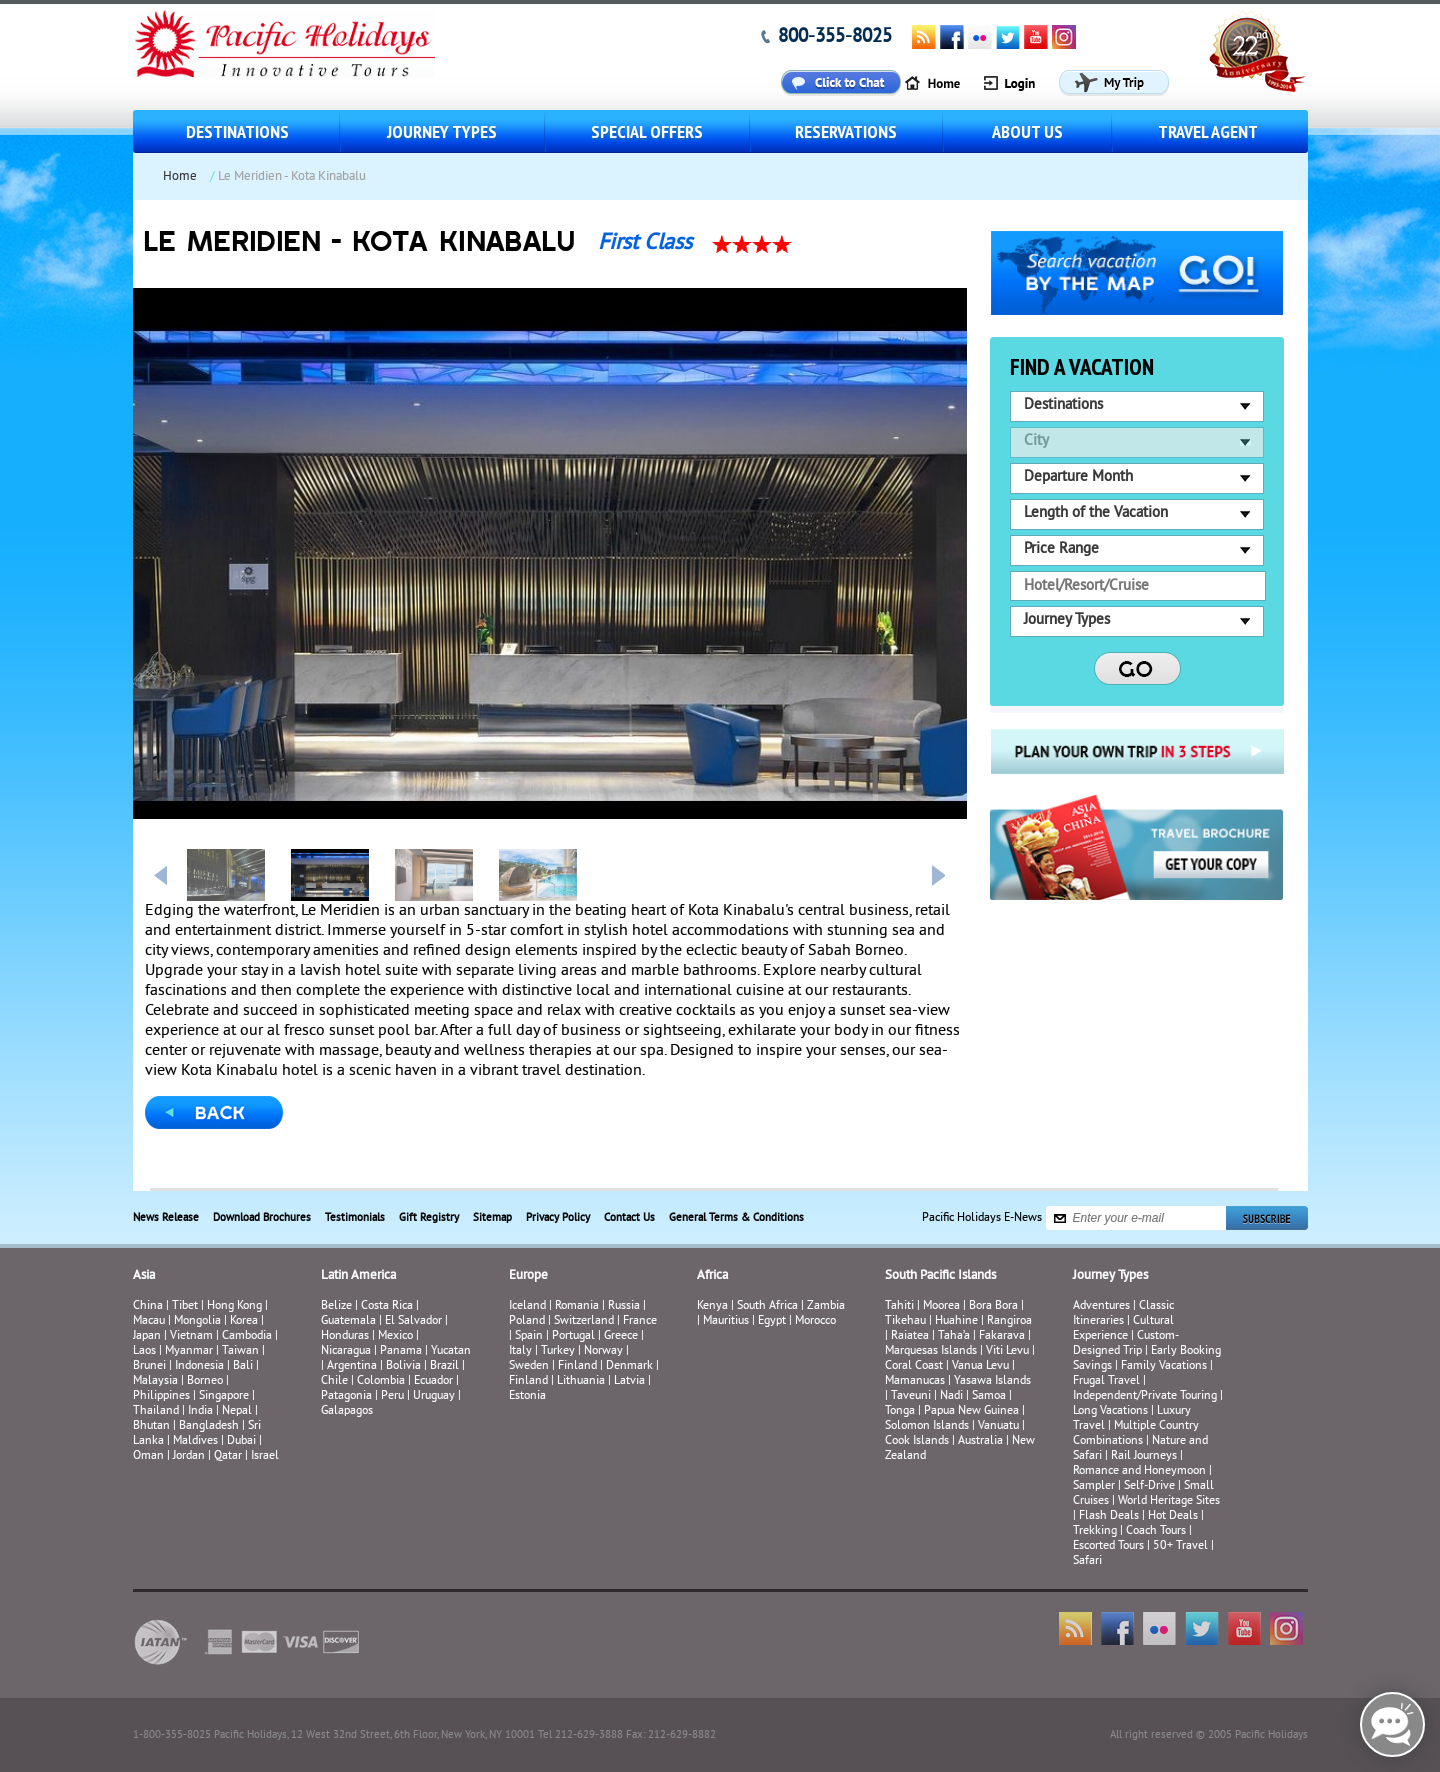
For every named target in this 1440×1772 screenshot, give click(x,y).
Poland (527, 1321)
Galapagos (347, 1411)
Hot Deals (1173, 1516)
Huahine (956, 1321)
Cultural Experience (1123, 1329)
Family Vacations (1164, 1366)
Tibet (186, 1306)
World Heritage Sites (1169, 1501)
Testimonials (355, 1218)
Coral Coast (914, 1366)
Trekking (1095, 1531)
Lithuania (581, 1381)
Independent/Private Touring (1145, 1396)
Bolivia (403, 1366)
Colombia (381, 1381)
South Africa (767, 1306)
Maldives (195, 1441)
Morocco (815, 1321)
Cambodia (247, 1336)
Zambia (826, 1306)
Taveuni (911, 1396)
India (200, 1411)
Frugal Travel (1106, 1381)
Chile (334, 1381)
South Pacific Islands (940, 1276)
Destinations (237, 131)
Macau (149, 1321)
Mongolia (197, 1321)
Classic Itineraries (1123, 1314)
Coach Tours (1156, 1531)
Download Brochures (262, 1218)
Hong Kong (234, 1306)
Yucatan (451, 1351)
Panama (401, 1351)
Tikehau (905, 1321)
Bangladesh (209, 1426)
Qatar (228, 1456)
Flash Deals (1109, 1516)
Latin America (358, 1276)
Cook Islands (917, 1441)
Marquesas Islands (931, 1351)
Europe (528, 1276)
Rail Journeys (1144, 1456)
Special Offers (647, 131)
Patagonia (348, 1396)
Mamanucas (915, 1381)
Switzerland (584, 1321)
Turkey (558, 1351)
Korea (244, 1321)
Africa (712, 1276)
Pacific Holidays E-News (982, 1218)
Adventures (1101, 1306)
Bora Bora (993, 1306)
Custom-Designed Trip (1126, 1344)
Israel (265, 1456)
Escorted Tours (1108, 1546)
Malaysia (155, 1381)
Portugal (573, 1336)
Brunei (149, 1366)
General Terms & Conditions (736, 1218)
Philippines (161, 1396)
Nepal (237, 1411)
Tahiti (899, 1306)
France (640, 1321)
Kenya (712, 1306)
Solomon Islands (927, 1426)
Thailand (156, 1411)
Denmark (629, 1366)
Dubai (241, 1441)
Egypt (772, 1321)
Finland (577, 1366)
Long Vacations (1110, 1411)
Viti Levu (1007, 1351)
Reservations (846, 131)
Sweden (529, 1366)
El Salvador (413, 1321)
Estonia (527, 1396)
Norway (603, 1351)
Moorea (941, 1306)
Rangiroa (1009, 1321)
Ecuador (433, 1381)
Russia (624, 1306)
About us (1027, 131)
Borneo (205, 1381)
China (148, 1306)
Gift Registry (429, 1218)
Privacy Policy (558, 1218)
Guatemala (348, 1321)
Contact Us (629, 1218)
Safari (1087, 1561)
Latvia (629, 1381)
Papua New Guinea (971, 1411)
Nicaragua (346, 1351)
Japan (147, 1336)
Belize (336, 1306)
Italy (520, 1351)
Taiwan (240, 1351)
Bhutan (151, 1426)
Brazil (444, 1366)
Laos (144, 1351)
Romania (577, 1306)
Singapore (224, 1396)
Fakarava (1002, 1336)
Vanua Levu (980, 1366)
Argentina (352, 1366)
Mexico (395, 1336)
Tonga (900, 1411)
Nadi (951, 1396)
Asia (144, 1276)
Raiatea (910, 1336)
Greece (621, 1336)
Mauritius (726, 1321)
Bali (243, 1366)
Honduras (345, 1336)
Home (180, 177)
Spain (529, 1336)
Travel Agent (1208, 131)
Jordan (189, 1456)
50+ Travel (1180, 1546)
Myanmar (189, 1351)
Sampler (1094, 1486)
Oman (148, 1456)
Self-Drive (1149, 1486)
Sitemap (492, 1218)
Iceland (527, 1306)
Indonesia (199, 1366)
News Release (166, 1218)
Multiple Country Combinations (1136, 1434)
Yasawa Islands (992, 1381)
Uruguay (434, 1396)
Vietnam (191, 1336)
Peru (392, 1396)
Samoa (989, 1396)
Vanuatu (998, 1426)
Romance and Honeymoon (1139, 1471)
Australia (980, 1441)
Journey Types (442, 131)
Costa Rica (387, 1306)
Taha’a (954, 1336)
